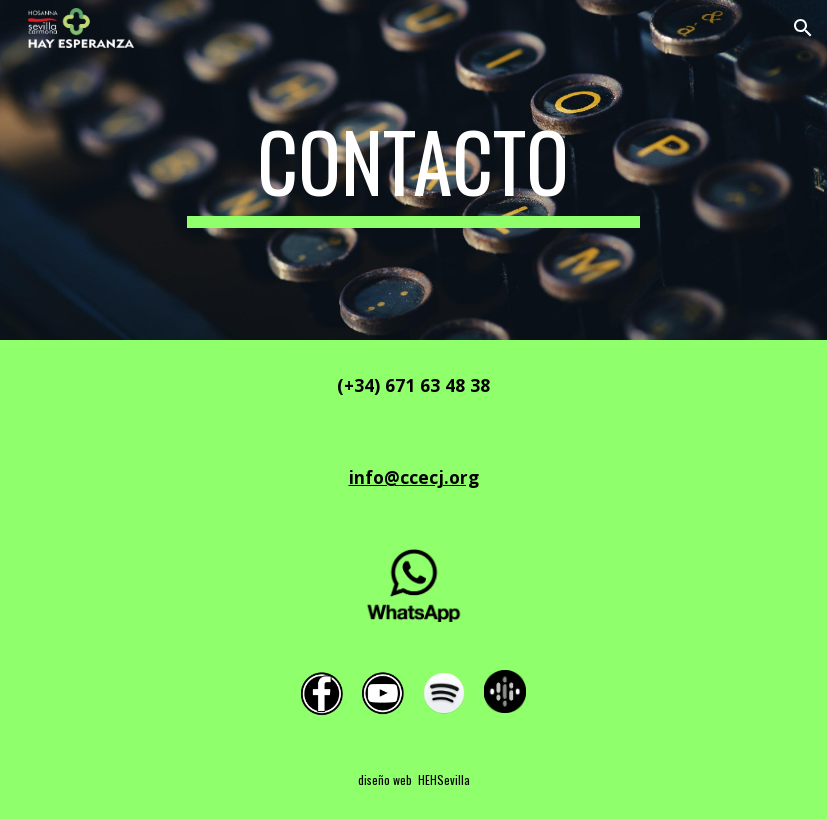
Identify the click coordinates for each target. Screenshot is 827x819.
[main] (413, 170)
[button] (803, 28)
